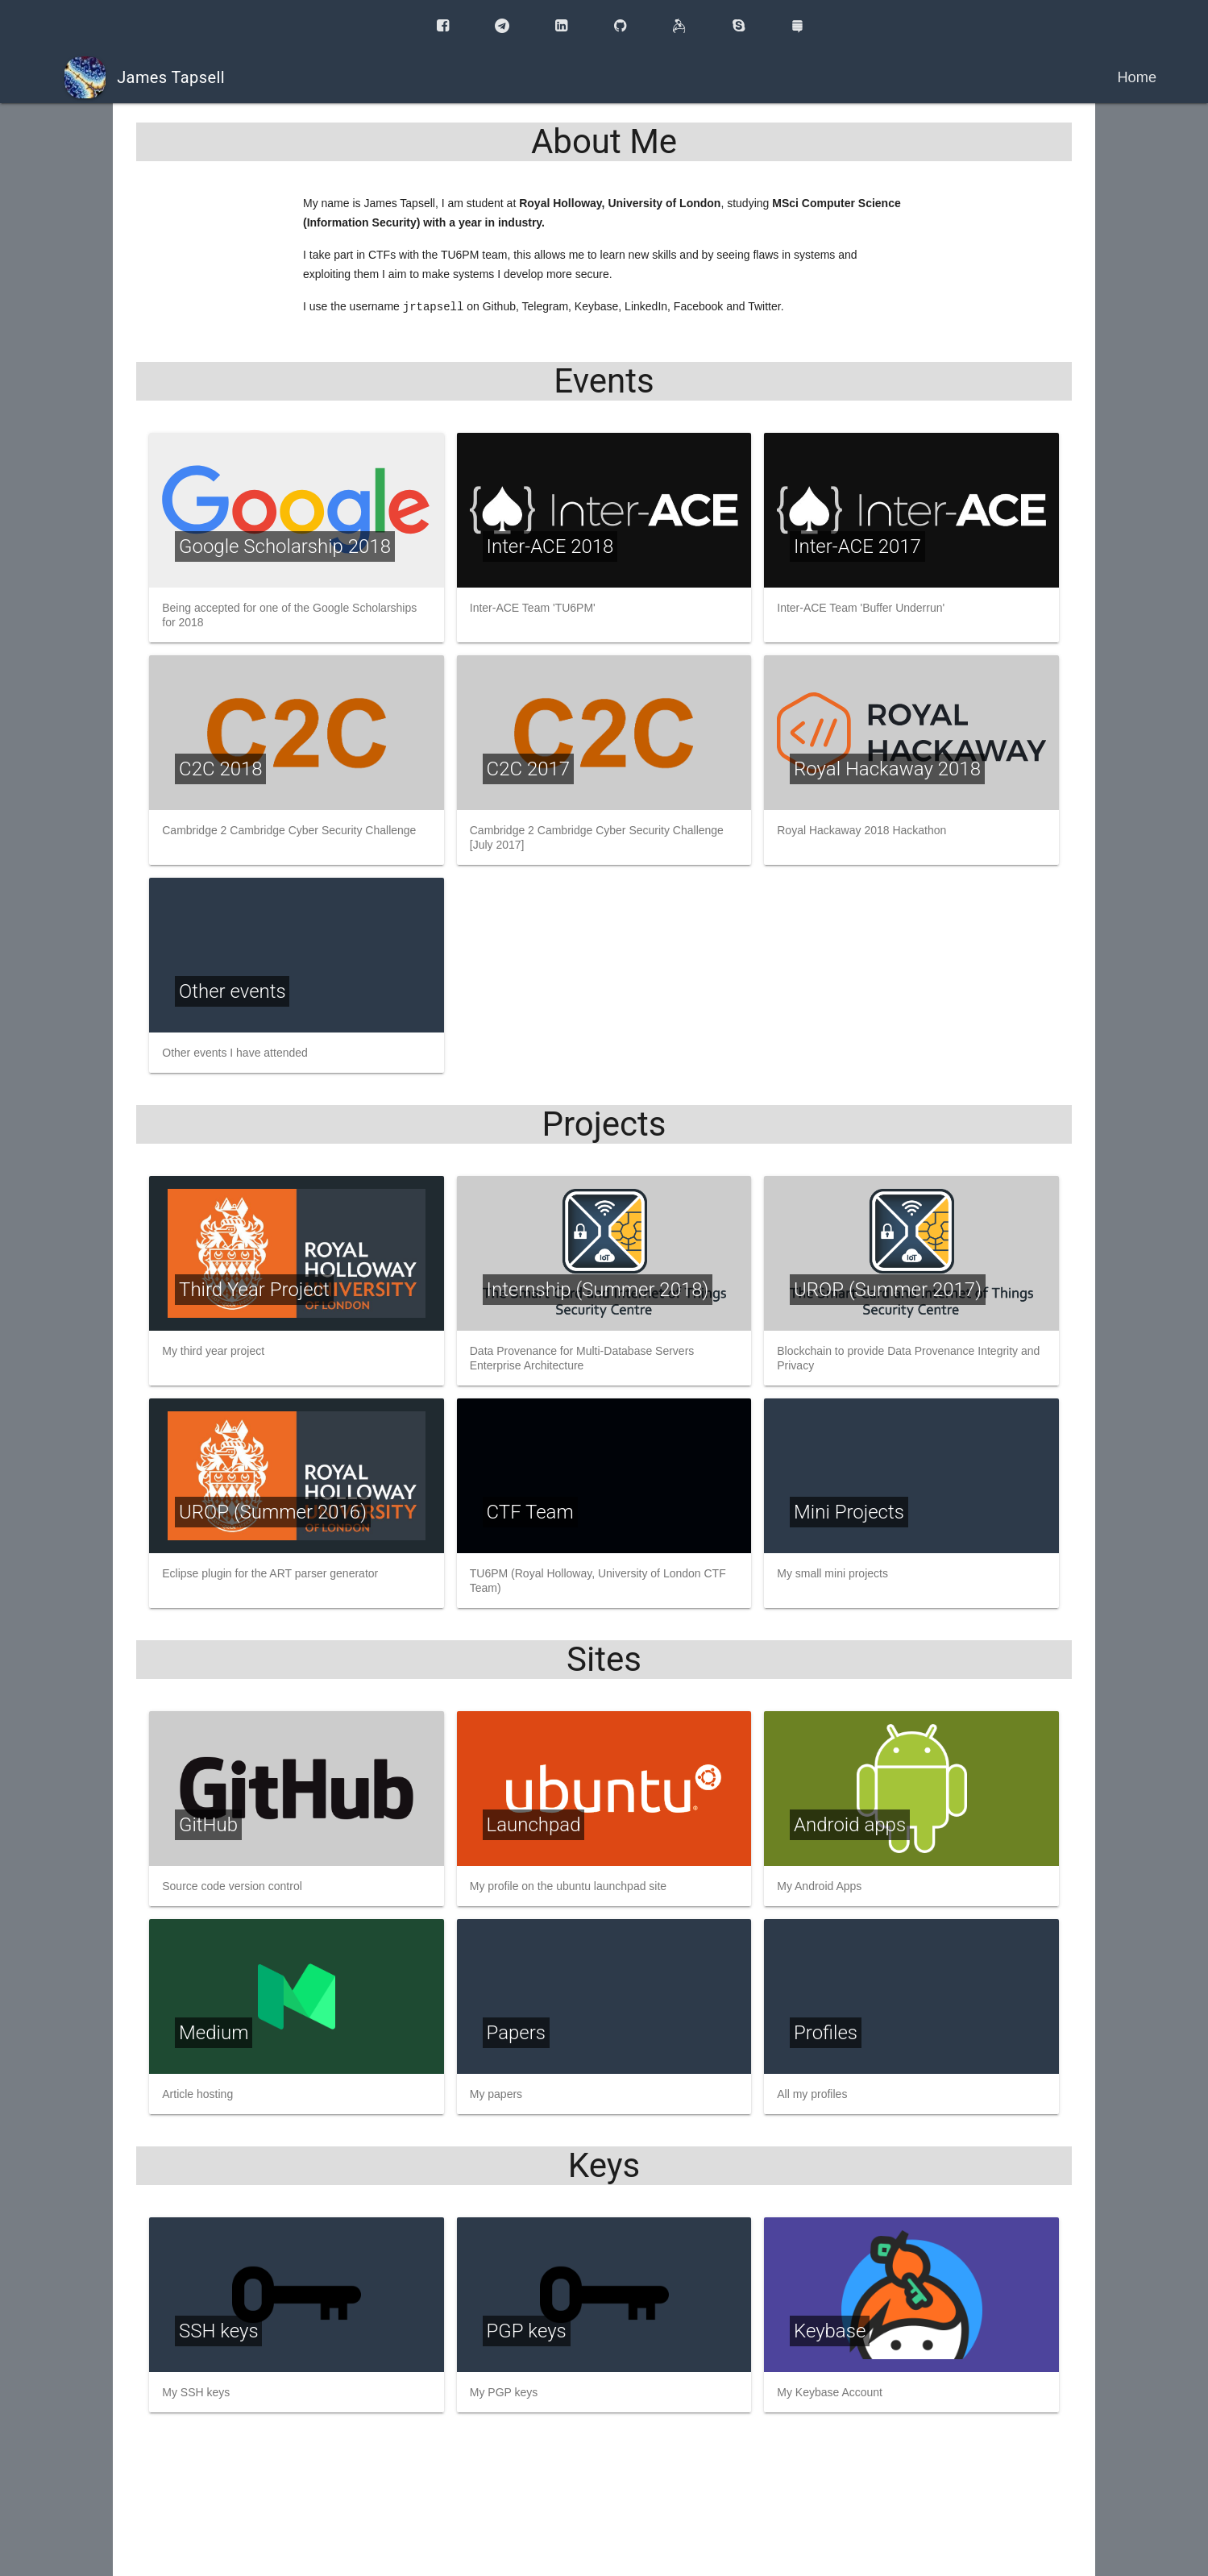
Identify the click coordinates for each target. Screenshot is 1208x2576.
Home (1136, 77)
